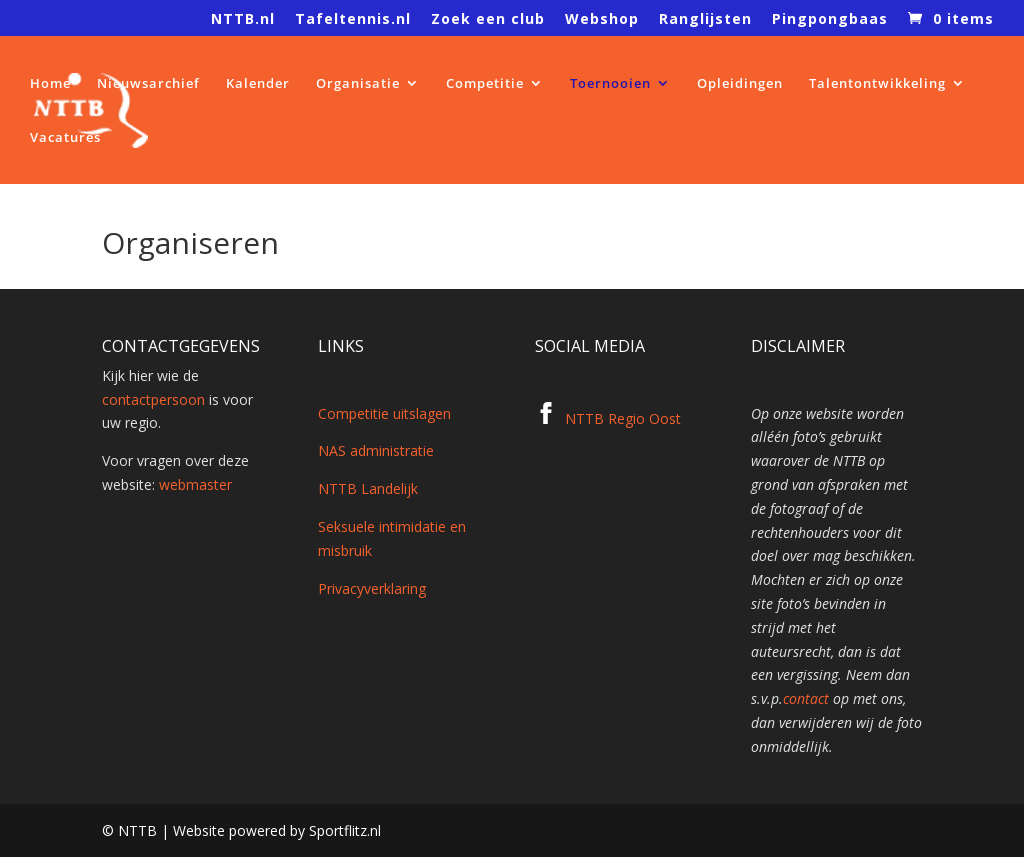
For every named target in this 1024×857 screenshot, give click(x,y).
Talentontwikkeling (877, 84)
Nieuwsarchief (148, 84)
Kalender (258, 84)
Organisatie (358, 84)
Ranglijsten (705, 20)
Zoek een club (488, 20)
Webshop (602, 20)
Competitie (485, 84)
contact (806, 698)
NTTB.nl (243, 20)
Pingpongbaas (830, 20)
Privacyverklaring (372, 588)
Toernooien (610, 84)
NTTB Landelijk (368, 488)
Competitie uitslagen (384, 413)
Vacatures (65, 138)
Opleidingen (740, 84)
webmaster (195, 484)
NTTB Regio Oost (623, 418)
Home (50, 84)
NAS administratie (376, 450)
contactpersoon (153, 399)
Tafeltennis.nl (353, 20)
